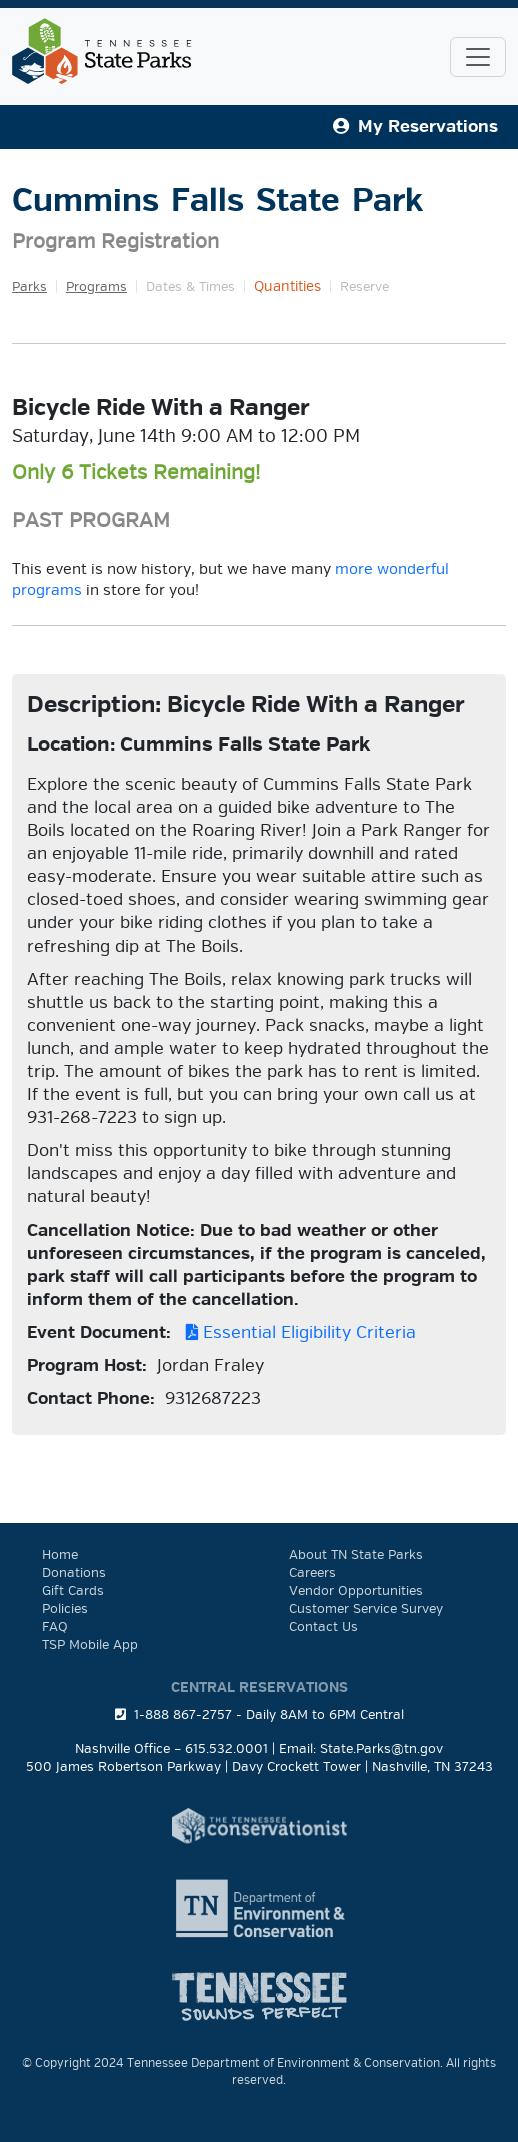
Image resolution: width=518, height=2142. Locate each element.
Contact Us (323, 1627)
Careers (312, 1573)
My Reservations (415, 126)
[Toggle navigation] (478, 57)
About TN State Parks (356, 1555)
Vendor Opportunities (356, 1591)
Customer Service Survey (366, 1609)
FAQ (55, 1627)
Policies (65, 1609)
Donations (74, 1573)
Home (60, 1555)
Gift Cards (73, 1591)
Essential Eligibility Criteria (296, 1332)
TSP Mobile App (90, 1645)
